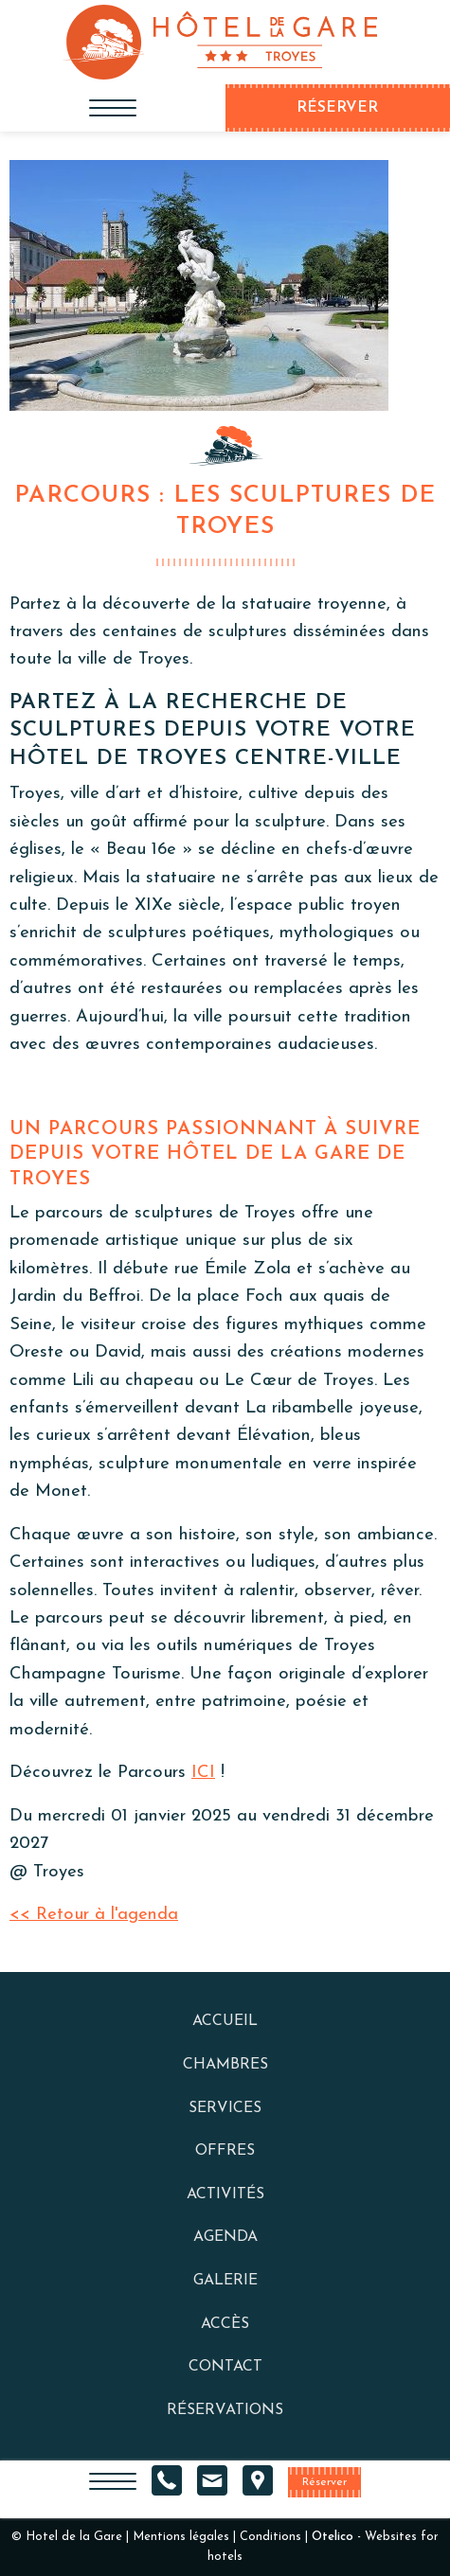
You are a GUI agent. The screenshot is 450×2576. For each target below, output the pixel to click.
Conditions (270, 2537)
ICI (203, 1773)
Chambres (225, 2064)
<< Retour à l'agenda (93, 1915)
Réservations (225, 2410)
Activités (225, 2194)
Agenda (225, 2237)
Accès (225, 2324)
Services (225, 2108)
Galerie (225, 2280)
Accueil (225, 2021)
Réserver (324, 2482)
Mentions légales (181, 2537)
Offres (225, 2151)
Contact (225, 2366)
